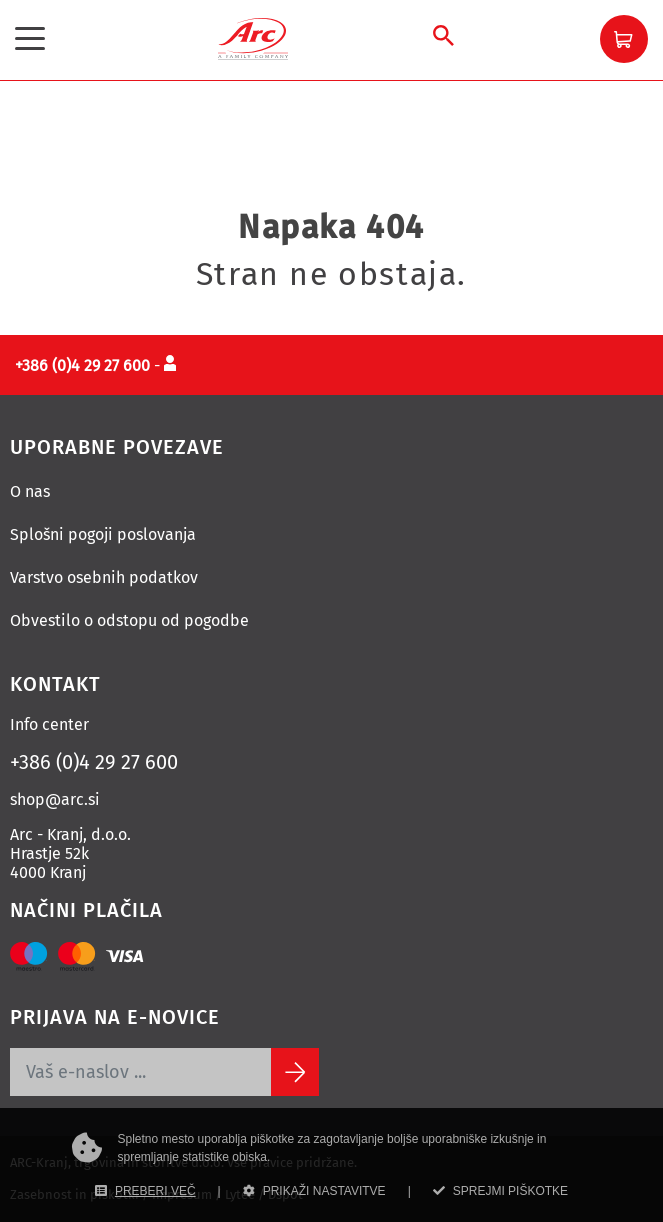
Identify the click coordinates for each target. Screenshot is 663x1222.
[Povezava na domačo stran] (253, 37)
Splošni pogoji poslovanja (103, 534)
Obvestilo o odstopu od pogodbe (129, 620)
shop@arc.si (55, 799)
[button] (624, 39)
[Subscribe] (295, 1072)
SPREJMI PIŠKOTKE (500, 1191)
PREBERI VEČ (145, 1191)
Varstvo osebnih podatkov (104, 577)
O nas (30, 491)
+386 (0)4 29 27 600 (94, 762)
